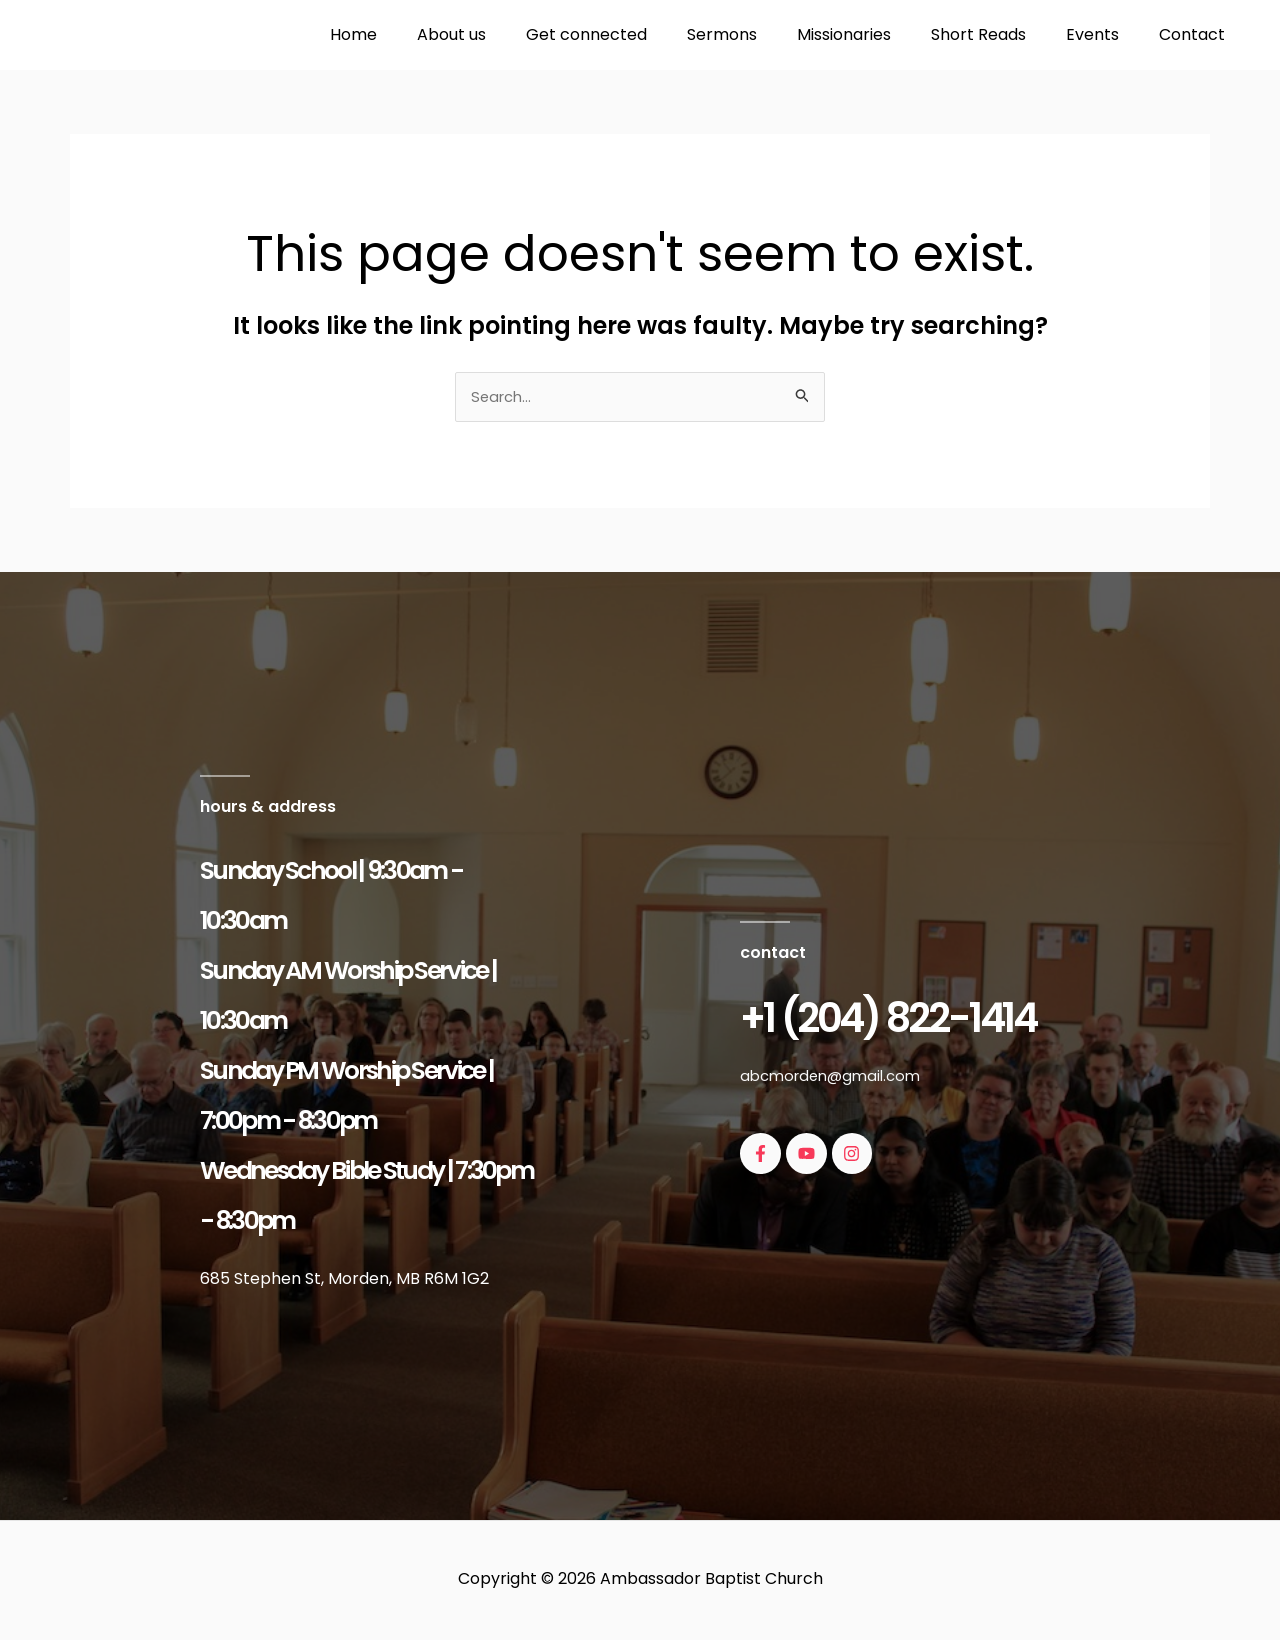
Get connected (630, 34)
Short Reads (998, 34)
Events (1104, 34)
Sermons (758, 34)
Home (413, 34)
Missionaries (872, 34)
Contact (1196, 34)
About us (503, 34)
